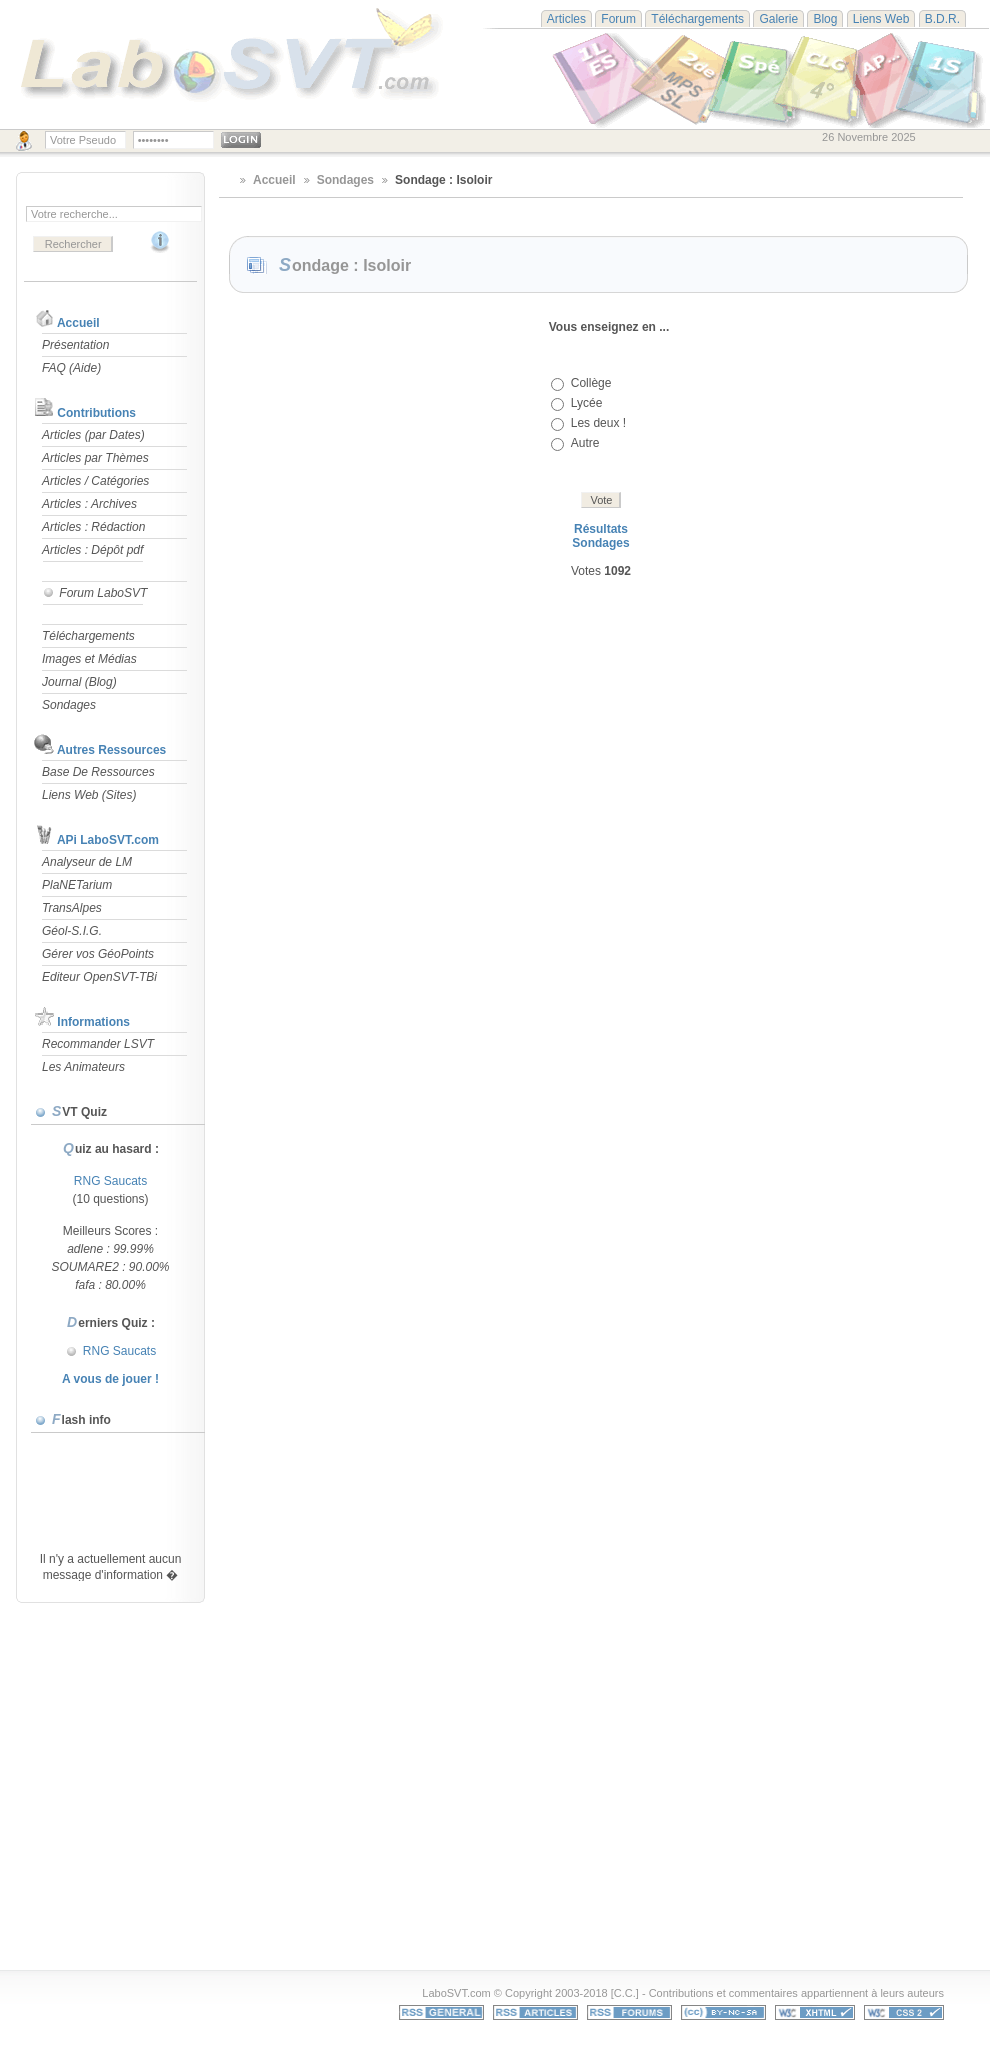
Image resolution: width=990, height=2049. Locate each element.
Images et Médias (89, 659)
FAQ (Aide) (71, 368)
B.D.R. (942, 19)
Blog (825, 19)
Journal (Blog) (79, 682)
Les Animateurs (83, 1067)
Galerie (778, 19)
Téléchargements (697, 19)
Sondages (69, 705)
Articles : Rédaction (93, 527)
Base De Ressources (98, 772)
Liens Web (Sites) (89, 795)
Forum (618, 19)
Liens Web (881, 19)
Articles (566, 19)
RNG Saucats (110, 1181)
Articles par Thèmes (95, 458)
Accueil (78, 323)
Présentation (75, 345)
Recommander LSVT (98, 1044)
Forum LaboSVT (94, 593)
